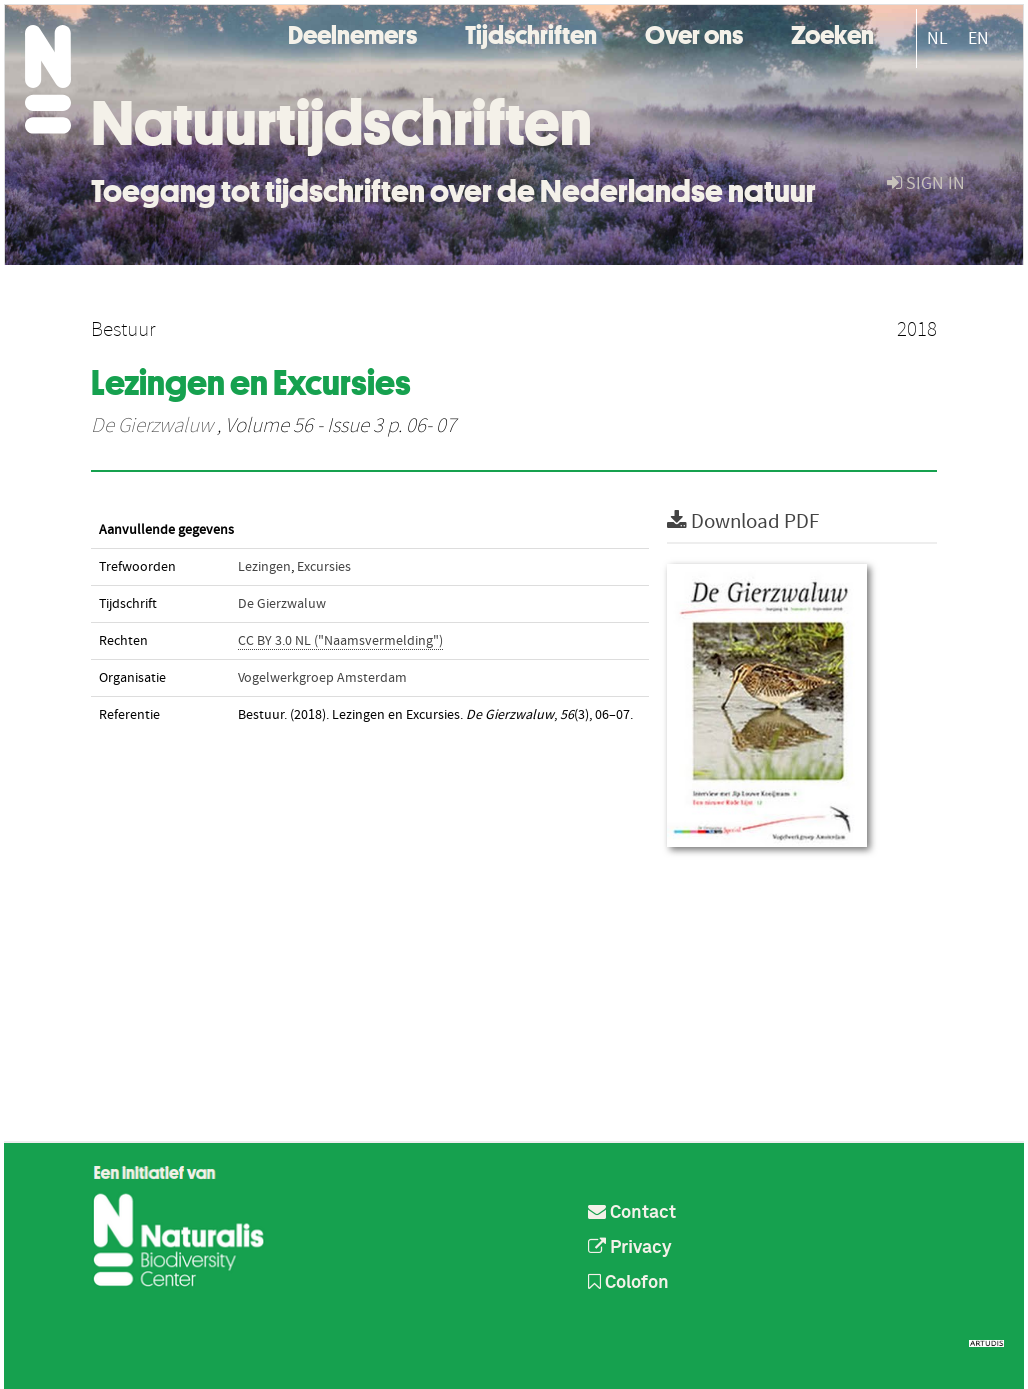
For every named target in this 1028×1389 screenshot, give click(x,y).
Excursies (324, 567)
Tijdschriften (531, 32)
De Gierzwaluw (152, 426)
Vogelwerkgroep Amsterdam (322, 678)
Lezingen (264, 567)
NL (937, 38)
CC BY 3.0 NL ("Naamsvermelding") (340, 641)
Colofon (628, 1283)
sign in (926, 183)
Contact (632, 1213)
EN (978, 38)
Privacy (630, 1248)
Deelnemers (352, 32)
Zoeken (832, 32)
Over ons (694, 32)
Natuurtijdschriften (341, 123)
